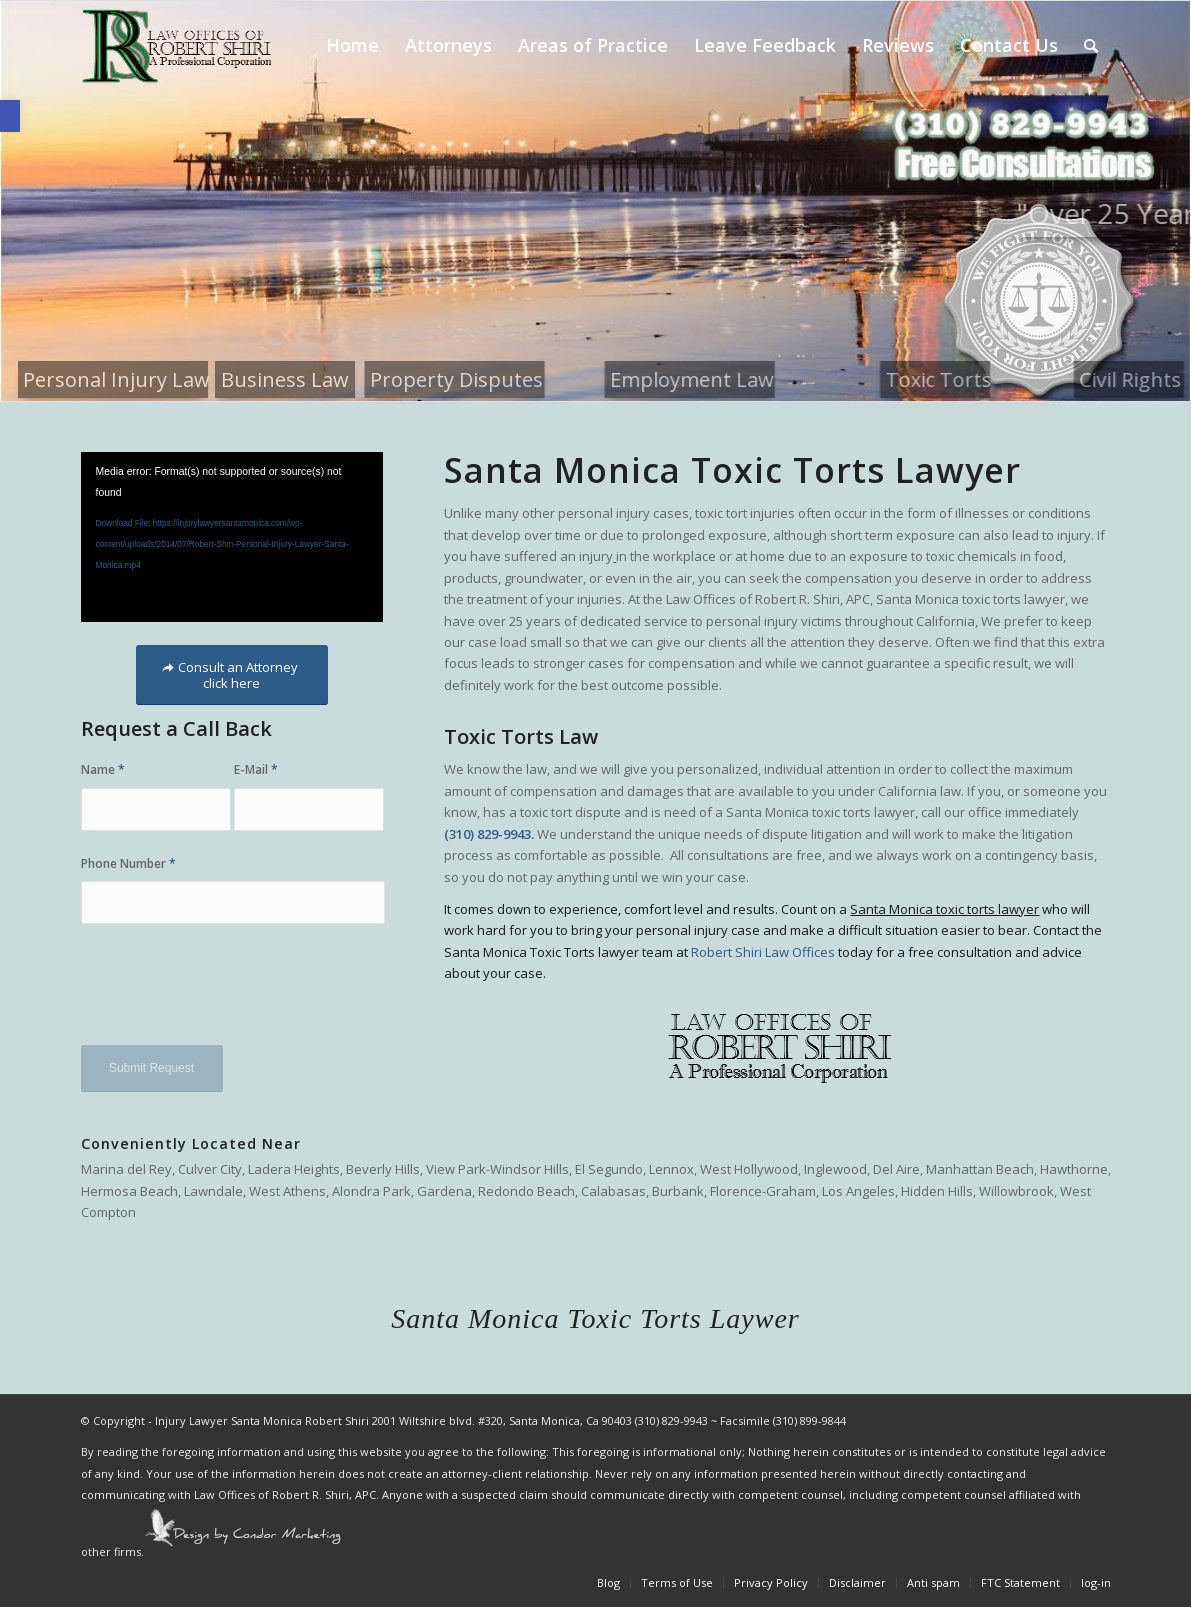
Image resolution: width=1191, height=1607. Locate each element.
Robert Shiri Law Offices (763, 952)
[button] (10, 116)
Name (103, 769)
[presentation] (233, 995)
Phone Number (128, 863)
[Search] (1091, 45)
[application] (232, 537)
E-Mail (256, 769)
